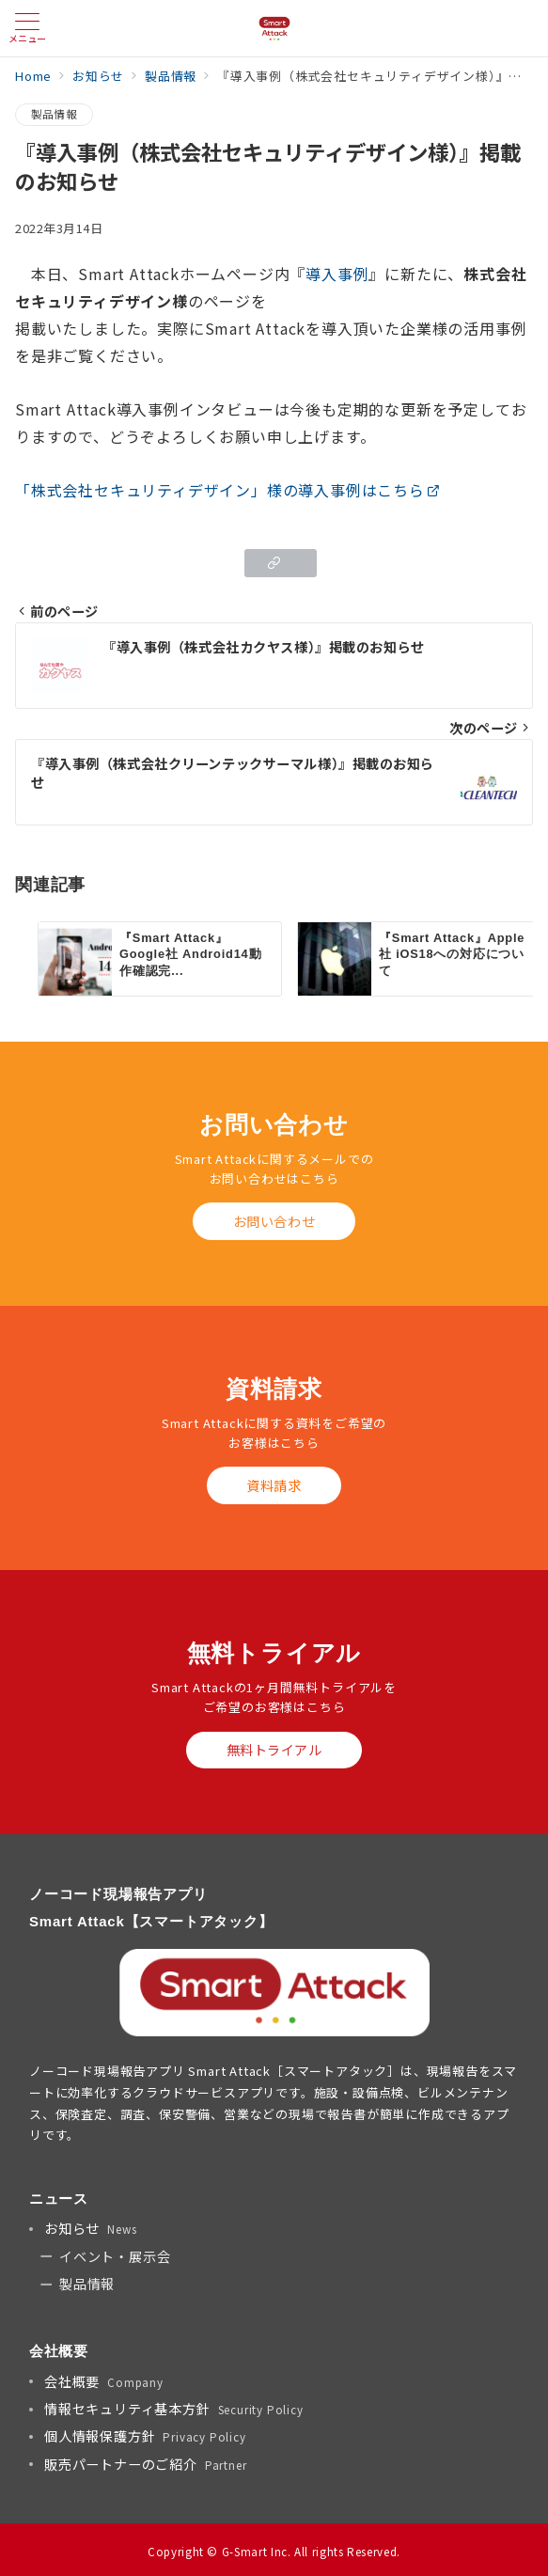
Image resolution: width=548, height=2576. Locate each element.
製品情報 (54, 113)
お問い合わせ (274, 1221)
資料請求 (273, 1485)
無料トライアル (274, 1749)
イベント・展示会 (114, 2256)
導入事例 (336, 273)
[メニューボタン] (27, 27)
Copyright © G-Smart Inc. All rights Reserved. (274, 2551)
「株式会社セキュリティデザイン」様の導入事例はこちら (228, 490)
